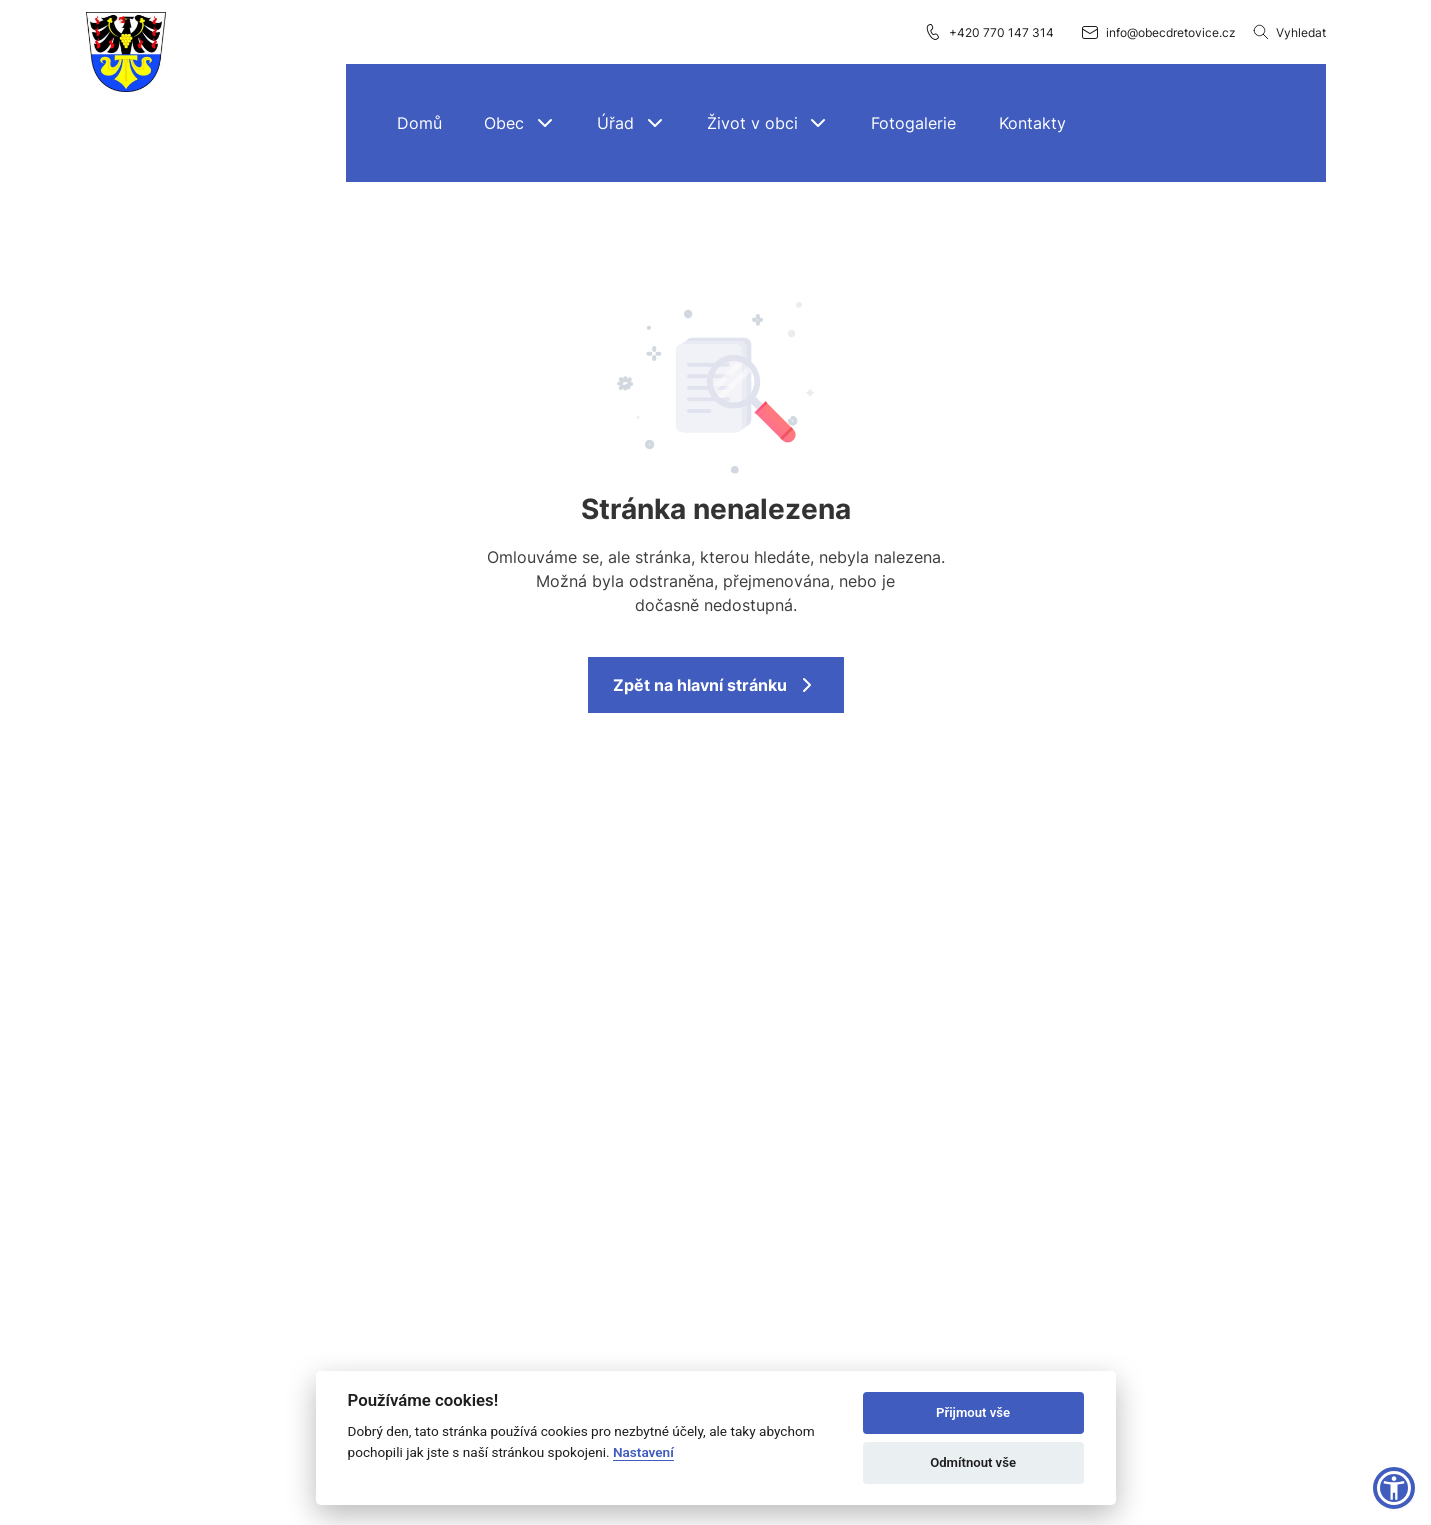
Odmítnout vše (973, 1462)
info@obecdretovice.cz (1158, 32)
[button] (520, 123)
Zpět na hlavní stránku (716, 685)
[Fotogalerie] (914, 123)
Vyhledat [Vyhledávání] (1289, 32)
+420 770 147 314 (988, 32)
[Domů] (419, 123)
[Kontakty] (1032, 123)
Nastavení (643, 1452)
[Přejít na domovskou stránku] (126, 53)
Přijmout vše (973, 1412)
